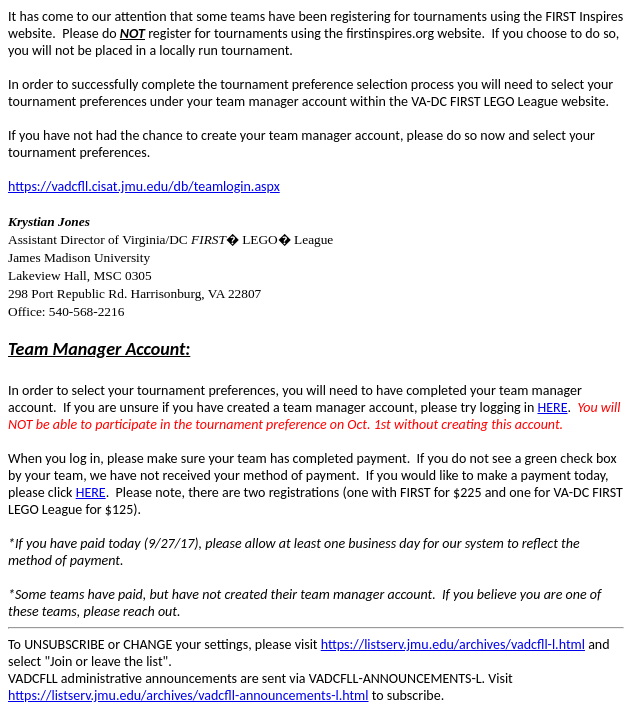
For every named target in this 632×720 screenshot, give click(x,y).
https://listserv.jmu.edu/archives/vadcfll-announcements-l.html (188, 695)
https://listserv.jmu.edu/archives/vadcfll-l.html (453, 644)
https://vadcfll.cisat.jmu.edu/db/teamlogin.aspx (144, 186)
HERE (553, 407)
